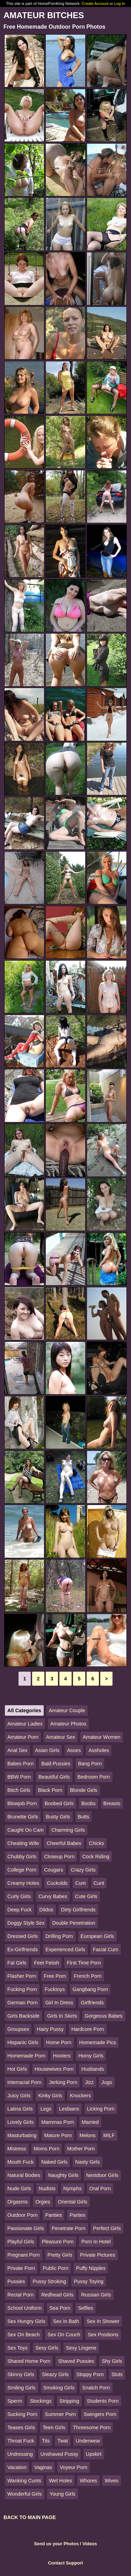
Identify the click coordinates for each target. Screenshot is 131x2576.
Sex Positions (103, 2334)
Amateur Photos (68, 1724)
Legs (46, 2109)
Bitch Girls (18, 1790)
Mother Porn (81, 2148)
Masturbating (21, 2135)
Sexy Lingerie (81, 2348)
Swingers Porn (99, 2414)
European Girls (97, 1936)
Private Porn (21, 2268)
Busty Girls (58, 1816)
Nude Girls (19, 2188)
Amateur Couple (67, 1710)
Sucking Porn (22, 2414)
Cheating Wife (23, 1843)
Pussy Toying (88, 2281)
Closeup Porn (59, 1856)
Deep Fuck (19, 1909)
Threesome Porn (91, 2427)
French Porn (87, 1976)
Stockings (40, 2401)
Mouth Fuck (20, 2162)
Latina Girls (20, 2109)
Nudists (47, 2188)
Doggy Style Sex (25, 1923)
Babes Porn (20, 1763)
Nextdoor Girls (102, 2175)
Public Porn (55, 2268)
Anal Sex (17, 1750)
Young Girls (62, 2494)
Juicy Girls (18, 2095)
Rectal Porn (20, 2295)
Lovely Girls (20, 2122)
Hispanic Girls (22, 2042)
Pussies (16, 2281)
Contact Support (65, 2563)
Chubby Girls (21, 1856)
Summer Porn (60, 2414)
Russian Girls (96, 2295)
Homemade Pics (97, 2042)
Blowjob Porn (22, 1803)
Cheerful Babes (63, 1843)
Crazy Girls (83, 1870)
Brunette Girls (22, 1816)
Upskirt (94, 2454)
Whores (88, 2480)
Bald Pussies (55, 1763)
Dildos (46, 1909)
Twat (62, 2441)
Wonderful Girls (24, 2494)
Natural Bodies (23, 2175)
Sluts (117, 2374)
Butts (83, 1816)
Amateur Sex (60, 1737)
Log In (119, 3)
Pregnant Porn (23, 2255)
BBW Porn (19, 1777)
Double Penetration (73, 1923)
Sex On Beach (23, 2334)
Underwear (88, 2441)
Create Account (95, 3)
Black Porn (50, 1790)
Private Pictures (97, 2255)
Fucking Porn (22, 1989)
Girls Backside (23, 2016)
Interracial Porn (24, 2082)
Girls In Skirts (62, 2016)
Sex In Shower (103, 2321)
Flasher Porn (21, 1976)
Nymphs (72, 2188)
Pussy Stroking (49, 2281)
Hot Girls (17, 2069)
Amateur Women (102, 1737)
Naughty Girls (63, 2175)
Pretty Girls (60, 2255)
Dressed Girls (22, 1936)
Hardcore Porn (87, 2029)
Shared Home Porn (28, 2361)
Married (90, 2122)
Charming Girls (68, 1830)
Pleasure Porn (58, 2241)
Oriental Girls (72, 2202)
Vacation (17, 2467)
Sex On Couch (64, 2334)
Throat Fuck (20, 2441)
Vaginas (43, 2467)
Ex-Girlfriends (22, 1949)
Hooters (62, 2055)
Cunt (99, 1883)
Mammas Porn (57, 2122)
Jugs (106, 2082)
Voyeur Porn (73, 2467)
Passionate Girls (25, 2228)
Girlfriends (92, 2002)
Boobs (88, 1803)
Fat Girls (16, 1963)
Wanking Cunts (24, 2480)
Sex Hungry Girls (26, 2321)
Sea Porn (59, 2308)
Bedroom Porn (94, 1777)
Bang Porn (90, 1763)
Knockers (80, 2095)
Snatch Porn (96, 2387)
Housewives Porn (54, 2069)
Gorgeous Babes (104, 2016)
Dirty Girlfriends (78, 1909)
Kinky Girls (50, 2095)
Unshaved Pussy (59, 2454)
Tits (46, 2441)
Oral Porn (100, 2188)
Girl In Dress (59, 2002)
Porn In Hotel (96, 2241)
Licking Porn (101, 2109)
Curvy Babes (52, 1896)
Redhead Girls (57, 2295)
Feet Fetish (46, 1963)
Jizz (89, 2082)
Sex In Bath (66, 2321)
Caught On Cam (25, 1830)
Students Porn (103, 2401)
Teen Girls (54, 2427)
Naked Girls (54, 2162)
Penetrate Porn (69, 2228)
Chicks (96, 1843)
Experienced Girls (65, 1949)
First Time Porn (84, 1963)
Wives (111, 2480)
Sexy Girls (46, 2348)
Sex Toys (17, 2348)
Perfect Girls (107, 2228)
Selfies (85, 2308)
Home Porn (59, 2042)
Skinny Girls (20, 2374)
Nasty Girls (87, 2162)
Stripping (69, 2401)
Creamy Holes (23, 1883)
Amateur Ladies (25, 1724)
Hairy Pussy (50, 2029)
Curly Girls (19, 1896)
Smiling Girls (21, 2387)
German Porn (22, 2002)
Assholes (98, 1750)
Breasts (112, 1803)
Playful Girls (20, 2241)
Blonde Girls (83, 1790)
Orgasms (17, 2202)
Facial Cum (105, 1949)
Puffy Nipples (91, 2268)
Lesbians (69, 2109)
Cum (80, 1883)
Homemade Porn (26, 2055)
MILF (109, 2135)
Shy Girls (112, 2361)
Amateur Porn (22, 1737)
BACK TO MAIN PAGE (29, 2517)
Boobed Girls (59, 1803)
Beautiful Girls (54, 1777)
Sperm (14, 2401)
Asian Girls (47, 1750)
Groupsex (18, 2029)
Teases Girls (21, 2427)
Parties (77, 2215)
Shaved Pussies (76, 2361)
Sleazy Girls (55, 2374)
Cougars (53, 1870)
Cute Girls (86, 1896)
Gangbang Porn (90, 1989)
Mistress (16, 2148)
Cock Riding (95, 1856)
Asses (74, 1750)
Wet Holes (60, 2480)
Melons (87, 2135)
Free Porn (55, 1976)
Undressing (20, 2454)
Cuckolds (57, 1883)
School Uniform (24, 2308)
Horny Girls (90, 2055)
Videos (89, 2543)
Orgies (42, 2202)
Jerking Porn (63, 2082)
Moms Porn (47, 2148)
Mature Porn (58, 2135)
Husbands (92, 2069)
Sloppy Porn (90, 2374)
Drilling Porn (59, 1936)
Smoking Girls (59, 2387)
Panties (53, 2215)
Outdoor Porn (22, 2215)
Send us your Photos (56, 2543)
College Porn (21, 1870)
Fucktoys (55, 1989)
